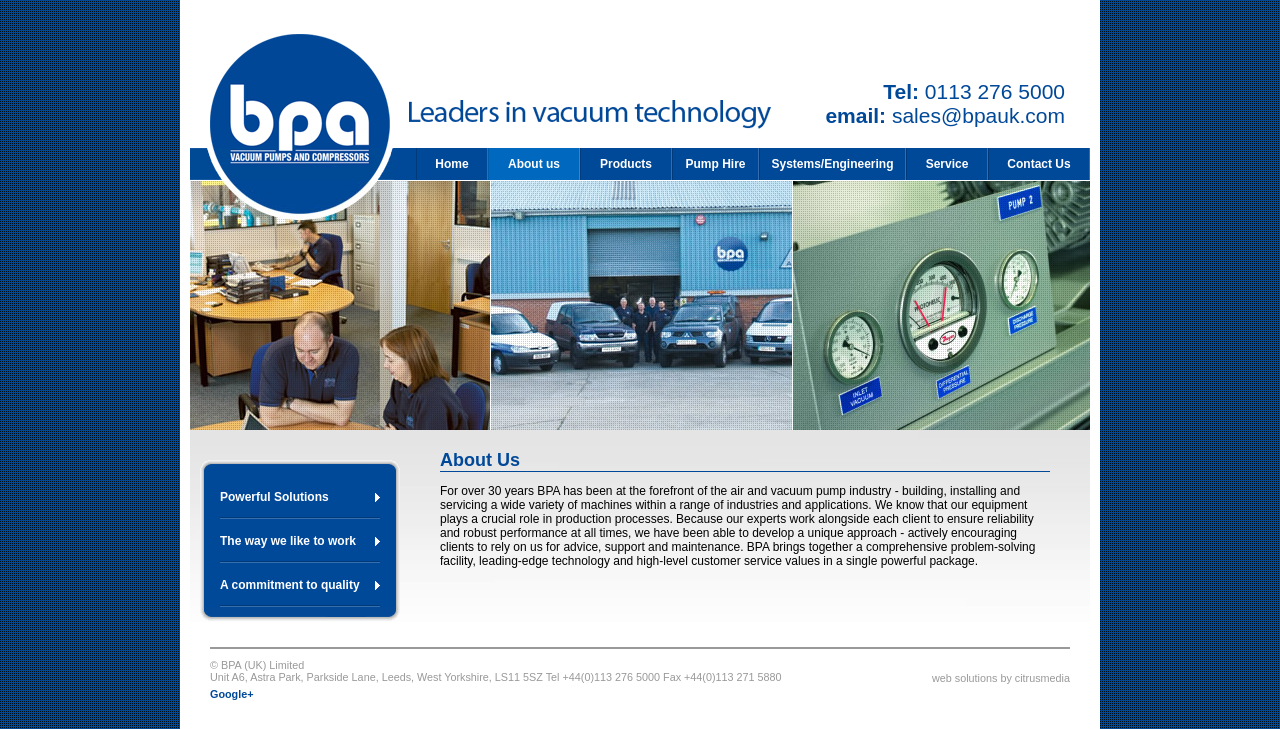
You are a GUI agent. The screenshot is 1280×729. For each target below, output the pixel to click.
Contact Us (1038, 164)
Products (626, 164)
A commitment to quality (290, 585)
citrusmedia (1042, 678)
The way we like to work (288, 541)
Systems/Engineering (832, 164)
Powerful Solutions (274, 497)
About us (534, 164)
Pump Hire (715, 164)
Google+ (232, 694)
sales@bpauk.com (978, 115)
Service (947, 164)
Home (451, 164)
